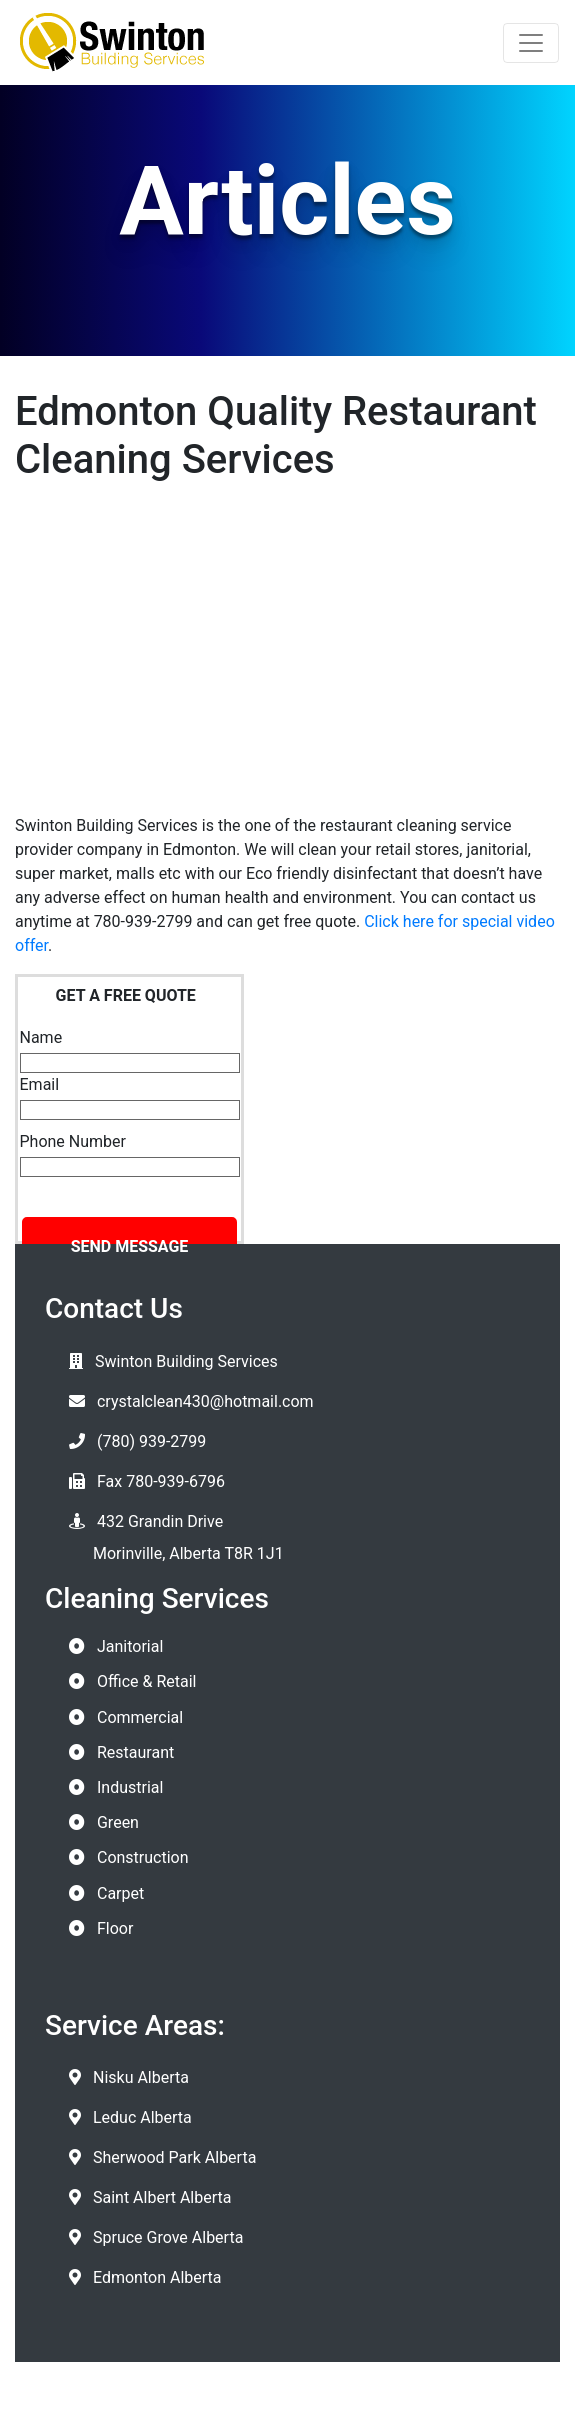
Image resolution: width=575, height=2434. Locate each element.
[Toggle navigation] (531, 43)
